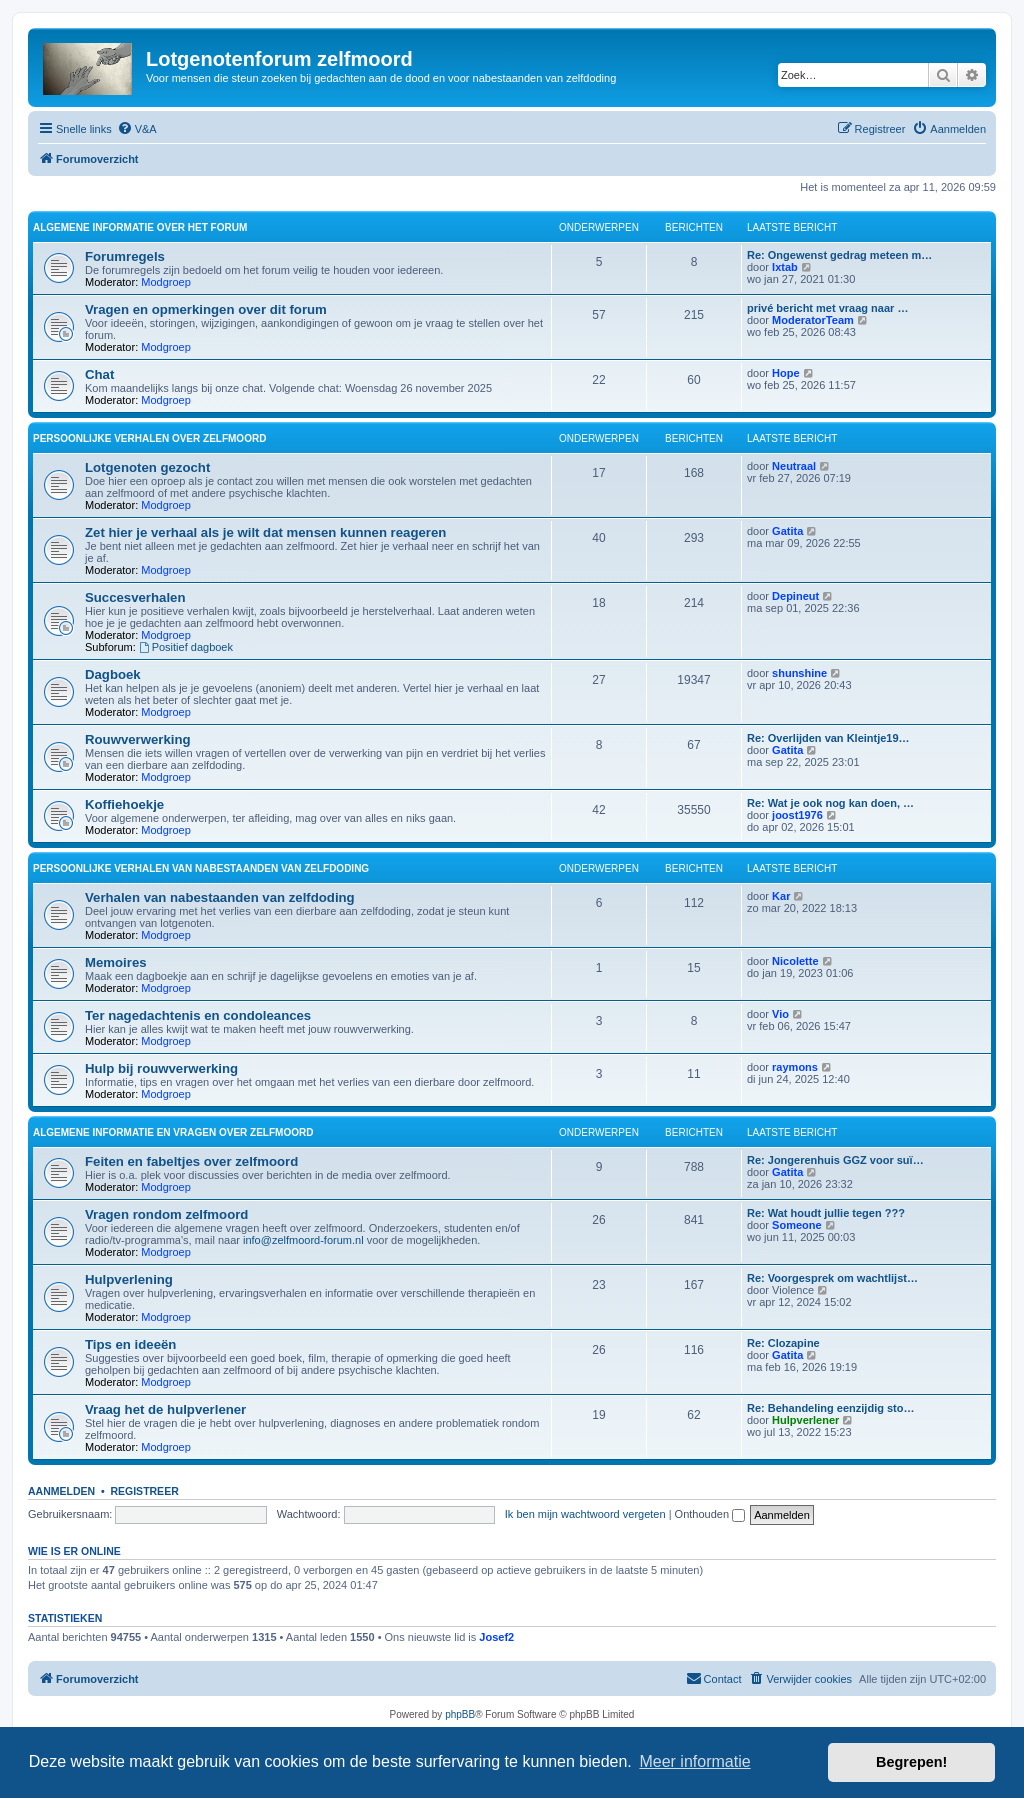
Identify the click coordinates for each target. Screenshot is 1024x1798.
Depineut (795, 596)
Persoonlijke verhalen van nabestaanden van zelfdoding (201, 868)
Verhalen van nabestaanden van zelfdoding (220, 897)
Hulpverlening (129, 1279)
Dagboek (113, 674)
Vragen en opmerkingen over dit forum (206, 309)
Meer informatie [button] (694, 1761)
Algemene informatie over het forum (140, 227)
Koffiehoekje (124, 804)
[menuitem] (137, 129)
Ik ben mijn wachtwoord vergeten (585, 1514)
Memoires (116, 962)
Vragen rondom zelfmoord (166, 1214)
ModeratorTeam (813, 320)
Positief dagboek (186, 647)
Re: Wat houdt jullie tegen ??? (826, 1213)
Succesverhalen (135, 597)
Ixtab (785, 267)
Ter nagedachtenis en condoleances (198, 1015)
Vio (780, 1014)
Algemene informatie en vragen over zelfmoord (173, 1132)
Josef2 (496, 1637)
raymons (795, 1067)
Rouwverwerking (138, 739)
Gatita (787, 531)
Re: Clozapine (783, 1343)
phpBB (460, 1714)
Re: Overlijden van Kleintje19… (828, 738)
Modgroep (166, 282)
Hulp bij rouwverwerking (161, 1068)
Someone (797, 1225)
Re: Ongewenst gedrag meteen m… (839, 255)
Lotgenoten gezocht (147, 467)
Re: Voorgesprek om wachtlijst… (832, 1278)
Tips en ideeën (130, 1344)
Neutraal (794, 466)
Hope (786, 373)
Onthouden (710, 1514)
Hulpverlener (805, 1420)
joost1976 (797, 815)
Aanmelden (61, 1491)
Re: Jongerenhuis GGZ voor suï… (835, 1160)
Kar (781, 896)
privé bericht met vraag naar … (827, 308)
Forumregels (125, 256)
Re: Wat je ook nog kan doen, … (830, 803)
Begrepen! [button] (911, 1762)
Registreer (144, 1491)
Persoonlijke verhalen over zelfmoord (149, 438)
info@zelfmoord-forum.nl (303, 1240)
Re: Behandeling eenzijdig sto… (830, 1408)
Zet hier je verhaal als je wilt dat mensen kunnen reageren (265, 532)
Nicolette (795, 961)
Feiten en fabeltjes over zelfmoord (191, 1161)
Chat (99, 374)
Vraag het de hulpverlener (165, 1409)
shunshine (799, 673)
